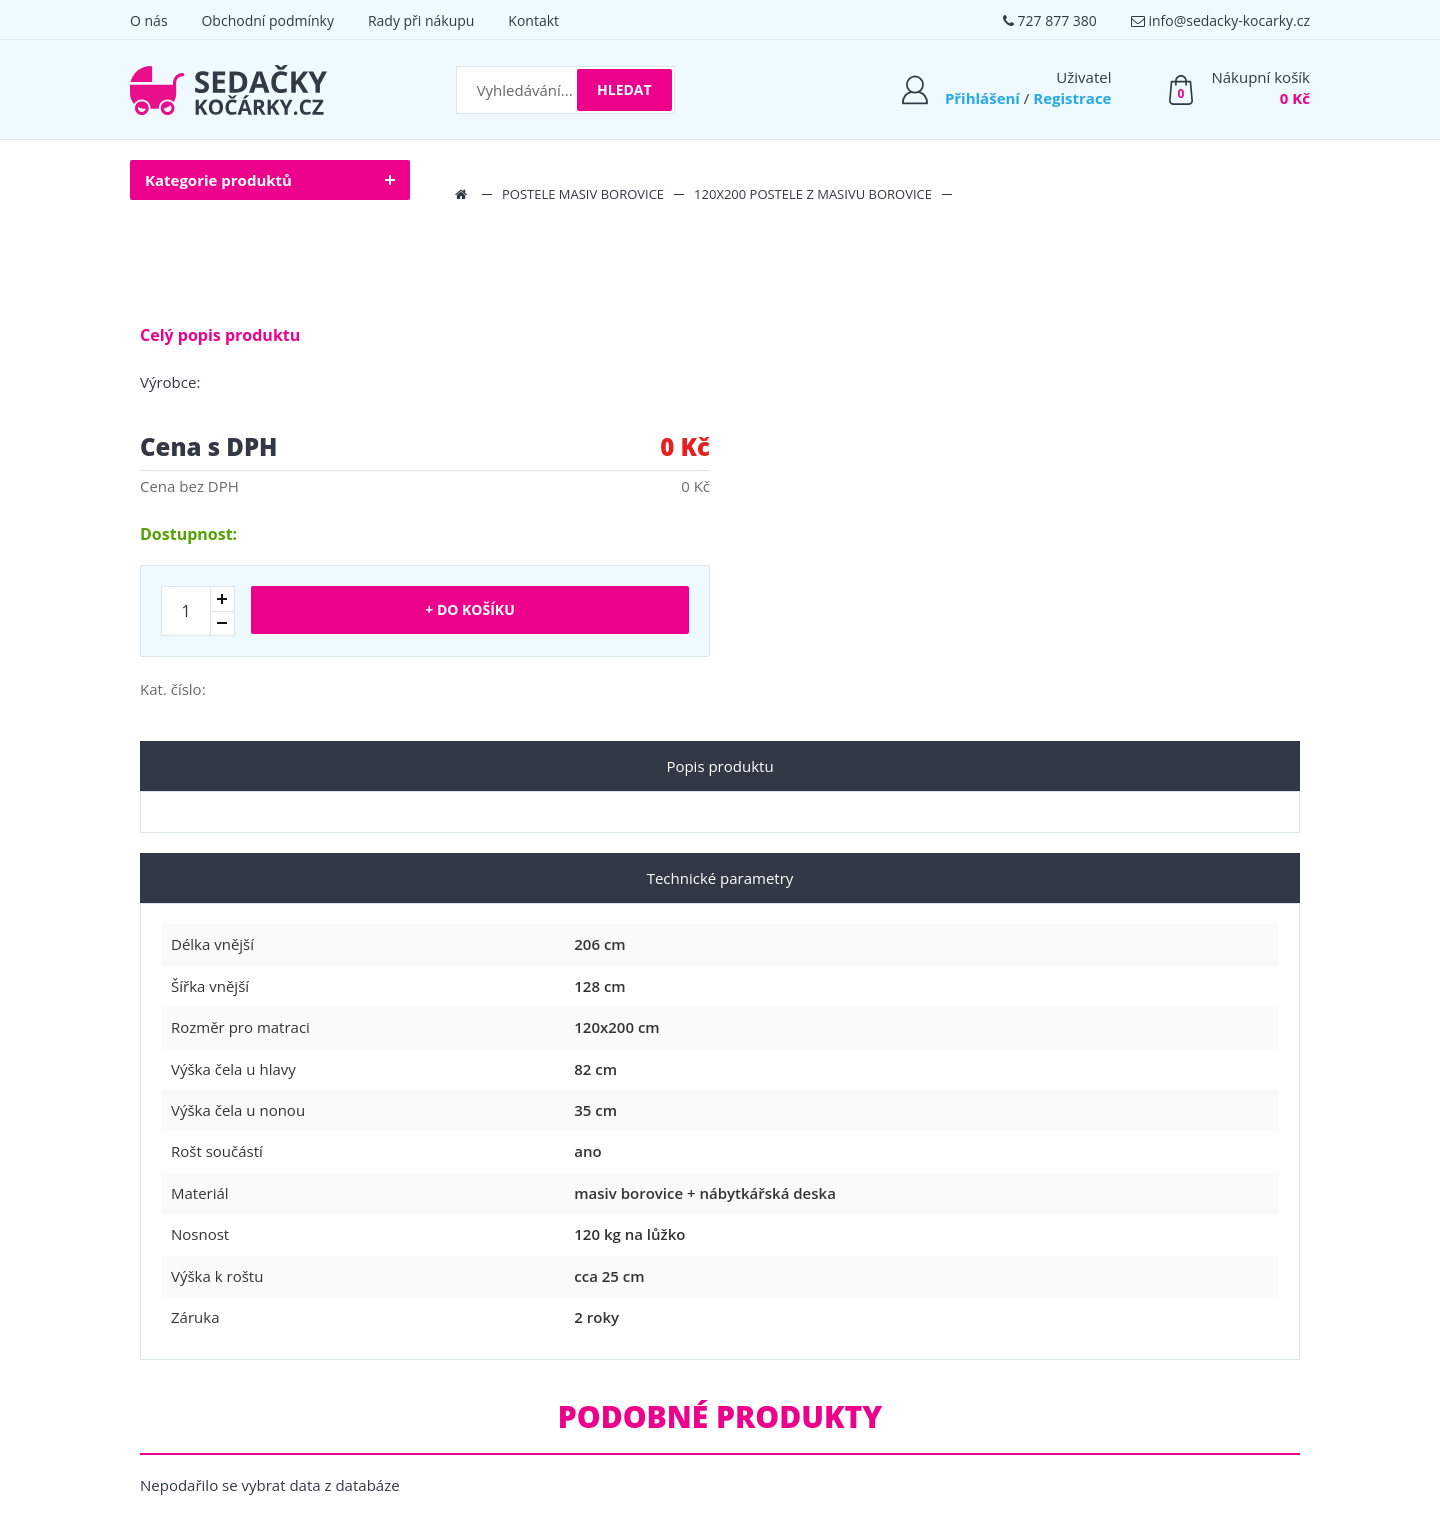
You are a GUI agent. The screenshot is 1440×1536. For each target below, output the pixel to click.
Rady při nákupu (421, 20)
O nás (149, 20)
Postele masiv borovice (583, 194)
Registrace (1072, 98)
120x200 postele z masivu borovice (813, 194)
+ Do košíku (469, 609)
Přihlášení (982, 98)
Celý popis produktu (220, 335)
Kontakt (533, 20)
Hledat (624, 89)
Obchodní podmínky (267, 20)
